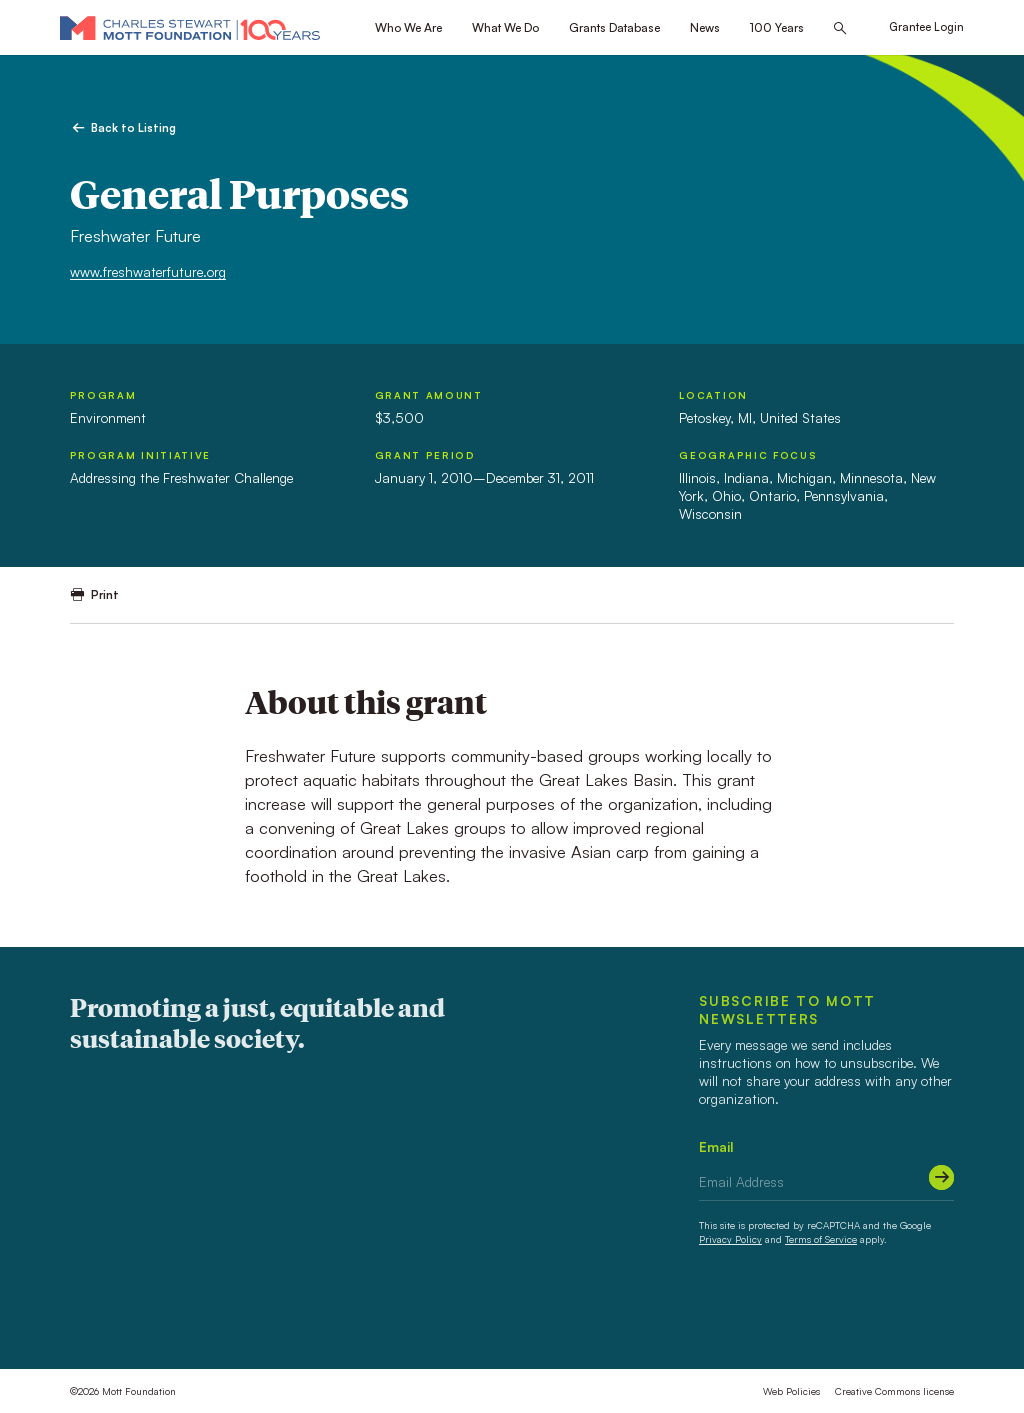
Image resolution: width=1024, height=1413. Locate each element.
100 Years (777, 27)
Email (716, 1146)
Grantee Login (926, 27)
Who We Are (408, 27)
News (705, 27)
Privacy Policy (730, 1239)
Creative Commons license (894, 1391)
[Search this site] (840, 28)
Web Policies (791, 1391)
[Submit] (941, 1177)
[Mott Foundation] (190, 27)
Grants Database (614, 27)
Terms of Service (821, 1239)
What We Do (505, 27)
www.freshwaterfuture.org (148, 271)
